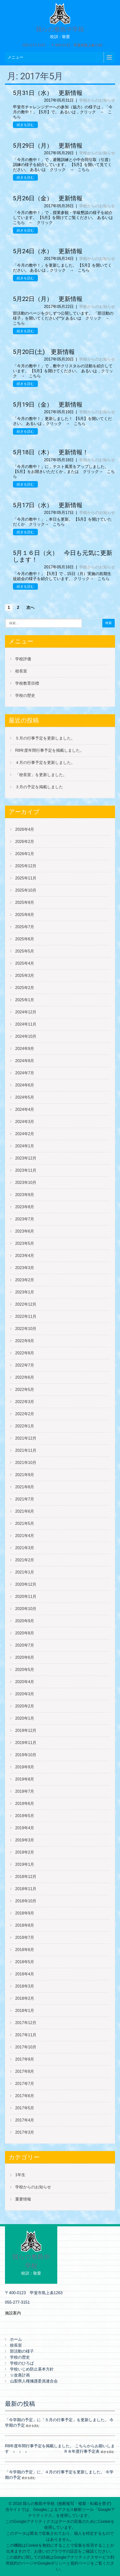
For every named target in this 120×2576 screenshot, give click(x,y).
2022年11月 (25, 1316)
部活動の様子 (22, 2351)
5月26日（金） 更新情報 (47, 198)
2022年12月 (25, 1304)
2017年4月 (24, 2120)
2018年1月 (24, 2010)
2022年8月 (24, 1353)
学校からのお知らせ (97, 100)
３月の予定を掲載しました (39, 787)
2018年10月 (25, 1901)
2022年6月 (24, 1377)
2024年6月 (24, 1085)
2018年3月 (24, 1986)
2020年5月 (24, 1669)
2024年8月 (24, 1061)
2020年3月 (24, 1694)
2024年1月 (24, 1146)
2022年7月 (24, 1365)
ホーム (16, 2339)
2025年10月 (25, 890)
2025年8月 (24, 915)
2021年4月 (24, 1536)
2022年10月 (25, 1329)
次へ (30, 607)
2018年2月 (24, 1998)
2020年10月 (25, 1609)
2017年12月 (25, 2023)
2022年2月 (24, 1414)
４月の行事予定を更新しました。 (45, 762)
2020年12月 (25, 1584)
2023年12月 (25, 1158)
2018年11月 (25, 1889)
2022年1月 (24, 1426)
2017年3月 (24, 2132)
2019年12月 (25, 1730)
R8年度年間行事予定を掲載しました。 (49, 750)
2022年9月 (24, 1341)
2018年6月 (24, 1950)
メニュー (15, 57)
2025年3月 (24, 975)
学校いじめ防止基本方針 (32, 2369)
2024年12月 (25, 1012)
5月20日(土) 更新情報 (44, 351)
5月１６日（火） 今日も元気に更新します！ (62, 556)
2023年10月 (25, 1182)
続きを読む (25, 125)
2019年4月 (24, 1828)
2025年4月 (24, 963)
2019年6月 (24, 1803)
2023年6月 (24, 1231)
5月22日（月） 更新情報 (47, 298)
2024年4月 (24, 1109)
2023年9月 (24, 1195)
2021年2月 (24, 1560)
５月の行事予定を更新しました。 (45, 738)
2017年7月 (24, 2083)
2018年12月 (25, 1876)
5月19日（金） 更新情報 (47, 404)
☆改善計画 (20, 2375)
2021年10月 (25, 1462)
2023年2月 (24, 1280)
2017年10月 (25, 2047)
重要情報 (23, 2199)
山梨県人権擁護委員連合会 (34, 2381)
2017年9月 (24, 2059)
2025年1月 (24, 1000)
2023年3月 (24, 1268)
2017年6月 (24, 2096)
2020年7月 (24, 1645)
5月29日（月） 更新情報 (47, 145)
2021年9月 (24, 1475)
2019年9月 (24, 1767)
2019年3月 (24, 1840)
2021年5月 (24, 1523)
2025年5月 (24, 951)
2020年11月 (25, 1596)
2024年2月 (24, 1134)
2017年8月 (24, 2071)
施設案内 (13, 2313)
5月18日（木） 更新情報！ (50, 452)
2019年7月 (24, 1791)
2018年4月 (24, 1974)
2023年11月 (25, 1170)
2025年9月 (24, 902)
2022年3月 (24, 1402)
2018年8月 (24, 1925)
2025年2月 (24, 988)
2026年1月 (24, 854)
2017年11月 (25, 2035)
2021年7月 (24, 1499)
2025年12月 (25, 866)
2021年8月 (24, 1487)
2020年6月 (24, 1657)
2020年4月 (24, 1682)
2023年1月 (24, 1292)
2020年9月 (24, 1621)
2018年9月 (24, 1913)
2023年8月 (24, 1207)
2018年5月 (24, 1962)
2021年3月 (24, 1548)
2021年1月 (24, 1572)
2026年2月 (24, 841)
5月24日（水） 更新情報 (47, 251)
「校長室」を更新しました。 (41, 775)
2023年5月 (24, 1243)
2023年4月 (24, 1255)
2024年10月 (25, 1036)
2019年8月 (24, 1779)
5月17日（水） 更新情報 (47, 505)
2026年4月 (24, 829)
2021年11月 (25, 1450)
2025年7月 (24, 927)
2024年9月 (24, 1048)
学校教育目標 (27, 683)
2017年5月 (24, 2108)
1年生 (20, 2175)
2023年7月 (24, 1219)
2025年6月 (24, 939)
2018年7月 (24, 1937)
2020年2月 (24, 1706)
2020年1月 (24, 1718)
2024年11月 (25, 1024)
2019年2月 (24, 1852)
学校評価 (23, 659)
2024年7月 (24, 1073)
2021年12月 (25, 1438)
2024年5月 (24, 1097)
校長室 (21, 671)
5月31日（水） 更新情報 (47, 92)
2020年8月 (24, 1633)
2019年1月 (24, 1864)
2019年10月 (25, 1755)
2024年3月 (24, 1122)
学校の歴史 (25, 695)
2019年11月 (25, 1743)
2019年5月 (24, 1816)
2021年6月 (24, 1511)
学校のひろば (22, 2363)
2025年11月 (25, 878)
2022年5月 (24, 1389)
